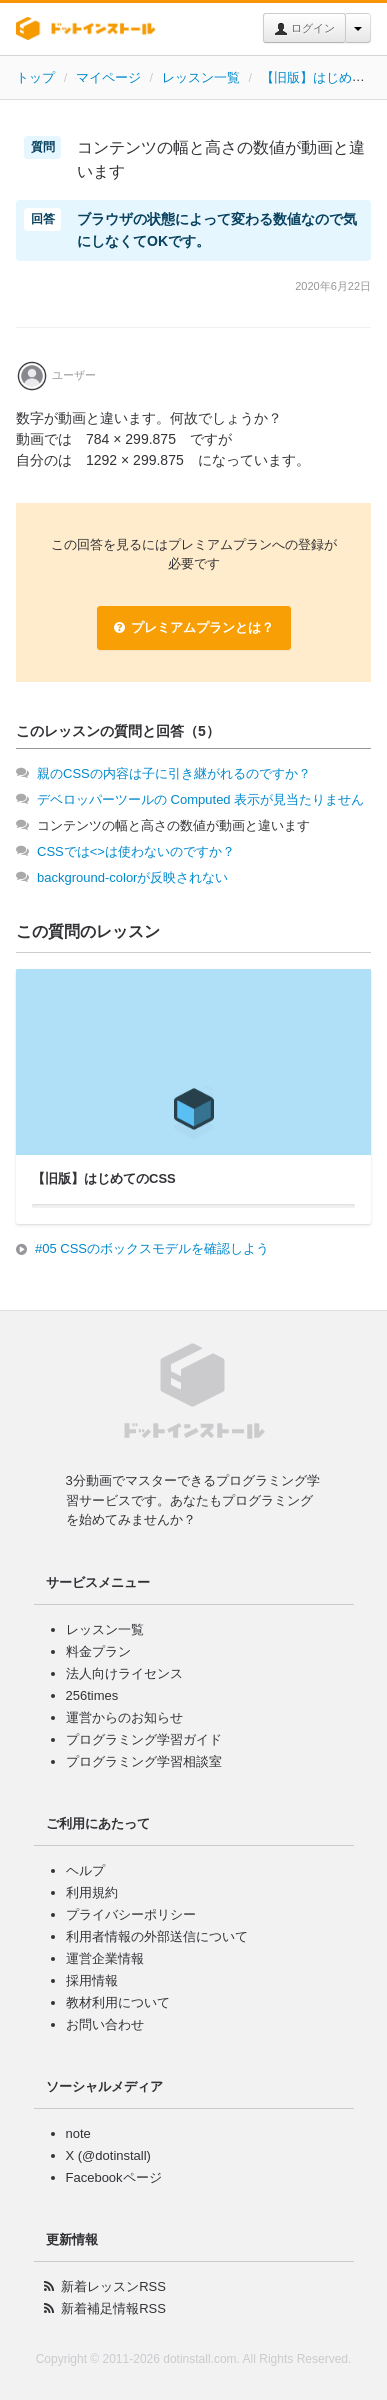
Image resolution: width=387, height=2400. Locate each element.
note (78, 2133)
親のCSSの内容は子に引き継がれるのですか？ (174, 773)
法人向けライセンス (124, 1673)
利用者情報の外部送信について (157, 1936)
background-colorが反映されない (132, 877)
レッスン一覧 (201, 77)
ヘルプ (85, 1870)
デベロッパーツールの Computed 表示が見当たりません (200, 799)
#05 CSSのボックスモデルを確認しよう (152, 1248)
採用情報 (92, 1980)
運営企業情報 (105, 1958)
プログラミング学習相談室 (144, 1761)
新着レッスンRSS (113, 2286)
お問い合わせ (105, 2024)
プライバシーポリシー (131, 1914)
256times (92, 1695)
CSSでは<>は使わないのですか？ (136, 851)
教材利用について (118, 2002)
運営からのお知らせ (124, 1717)
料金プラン (98, 1651)
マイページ (108, 77)
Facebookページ (114, 2177)
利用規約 (92, 1892)
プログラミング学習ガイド (144, 1739)
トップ (35, 77)
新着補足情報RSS (113, 2308)
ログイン (304, 29)
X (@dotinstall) (108, 2155)
